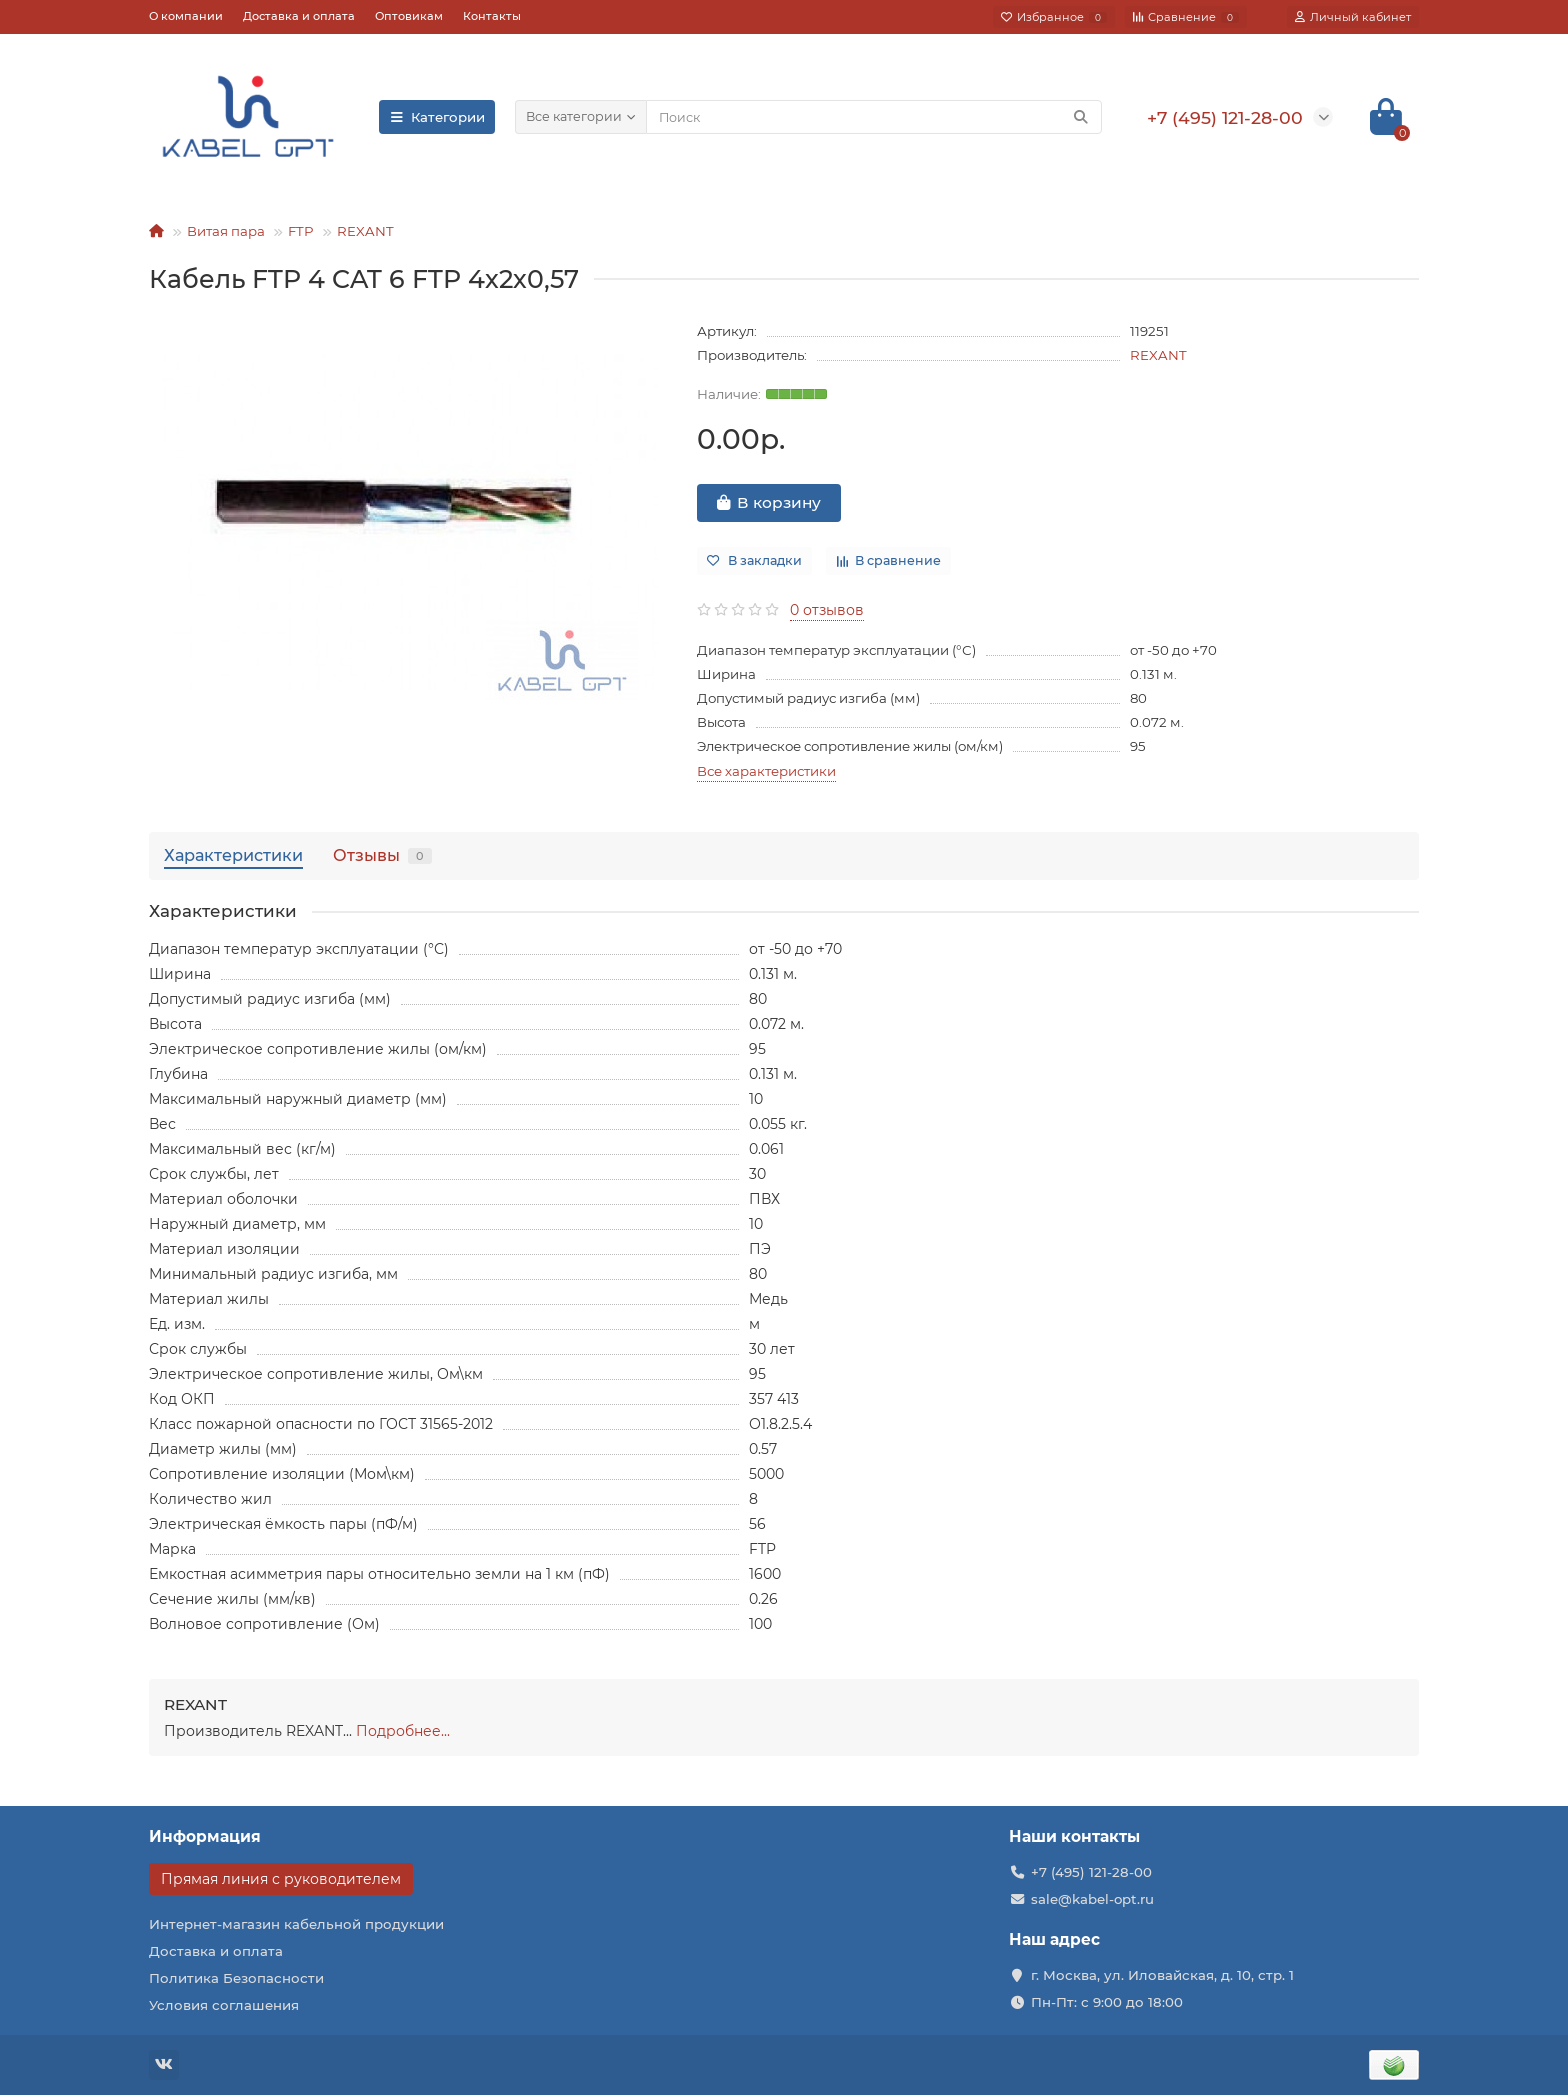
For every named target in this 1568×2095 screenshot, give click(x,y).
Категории (437, 117)
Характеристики (233, 855)
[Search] (874, 117)
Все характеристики (766, 771)
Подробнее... (403, 1731)
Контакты (492, 16)
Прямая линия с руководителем (281, 1879)
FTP (301, 231)
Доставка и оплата (299, 16)
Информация (205, 1836)
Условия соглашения (224, 2005)
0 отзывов (827, 610)
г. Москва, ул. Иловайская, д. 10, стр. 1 (1162, 1975)
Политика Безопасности (236, 1978)
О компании (186, 16)
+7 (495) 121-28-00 (1091, 1872)
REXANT (365, 231)
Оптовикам (409, 16)
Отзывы (382, 855)
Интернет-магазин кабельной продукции (296, 1924)
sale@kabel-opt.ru (1092, 1899)
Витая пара (226, 231)
